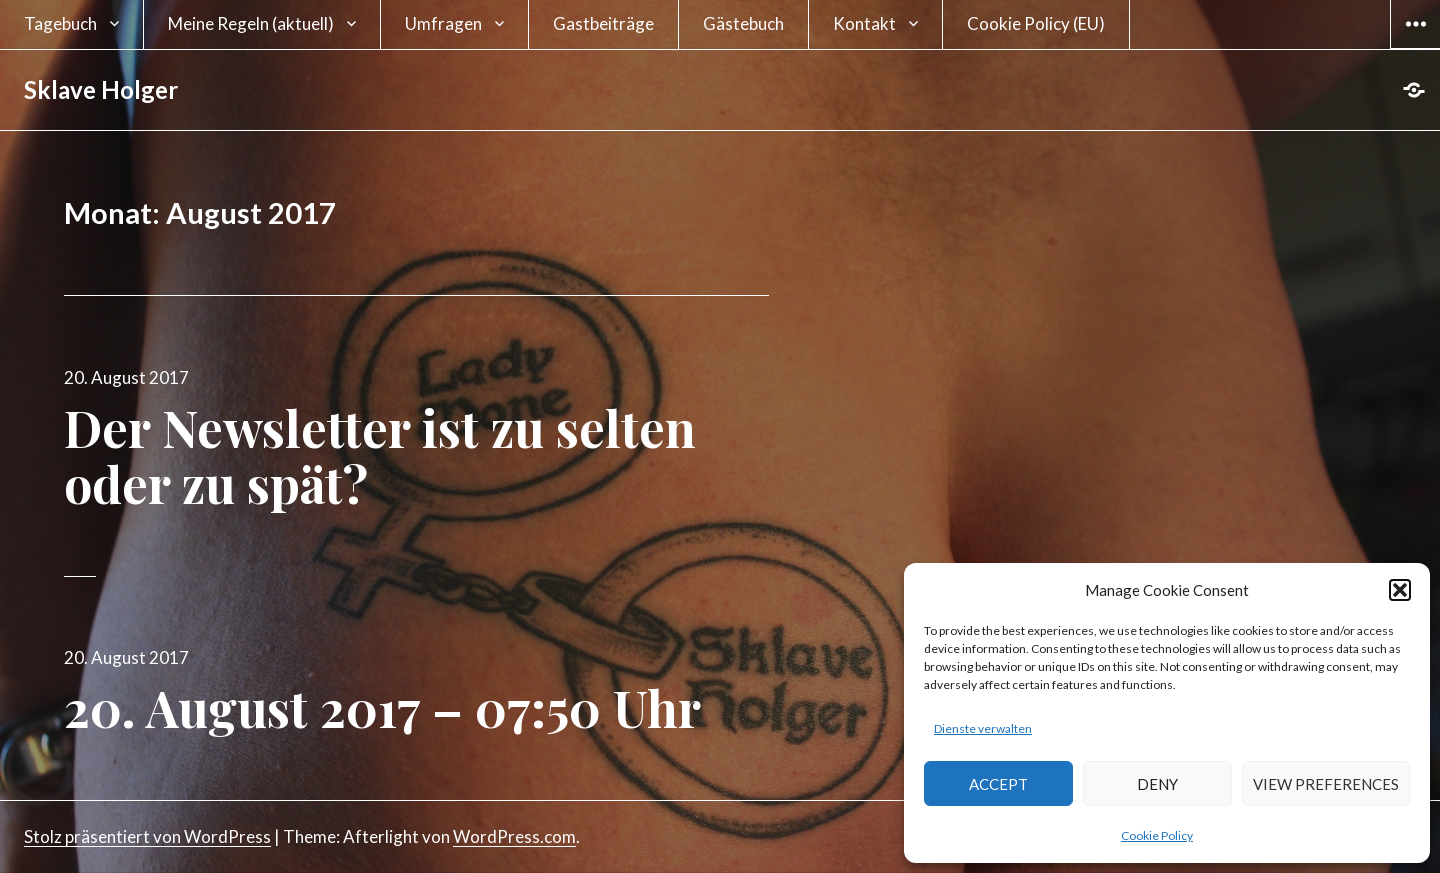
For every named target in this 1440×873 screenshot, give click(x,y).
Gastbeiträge (603, 23)
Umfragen (443, 23)
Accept (998, 784)
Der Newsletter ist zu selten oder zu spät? (380, 455)
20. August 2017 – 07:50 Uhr (382, 707)
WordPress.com (514, 836)
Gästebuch (743, 23)
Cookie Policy (1157, 835)
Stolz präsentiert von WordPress (147, 836)
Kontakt (864, 23)
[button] (1400, 590)
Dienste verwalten (983, 728)
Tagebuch (60, 23)
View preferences (1326, 784)
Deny (1157, 784)
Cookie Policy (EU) (1036, 23)
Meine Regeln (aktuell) (251, 23)
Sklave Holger (101, 89)
